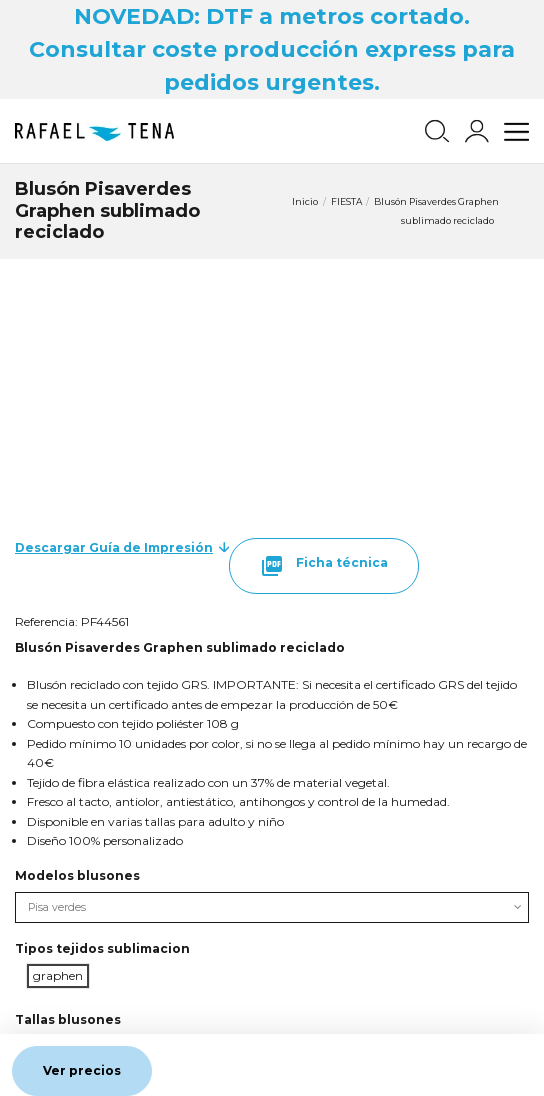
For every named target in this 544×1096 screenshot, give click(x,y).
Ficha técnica (324, 566)
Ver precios (82, 1070)
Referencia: (46, 621)
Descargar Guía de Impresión (114, 547)
